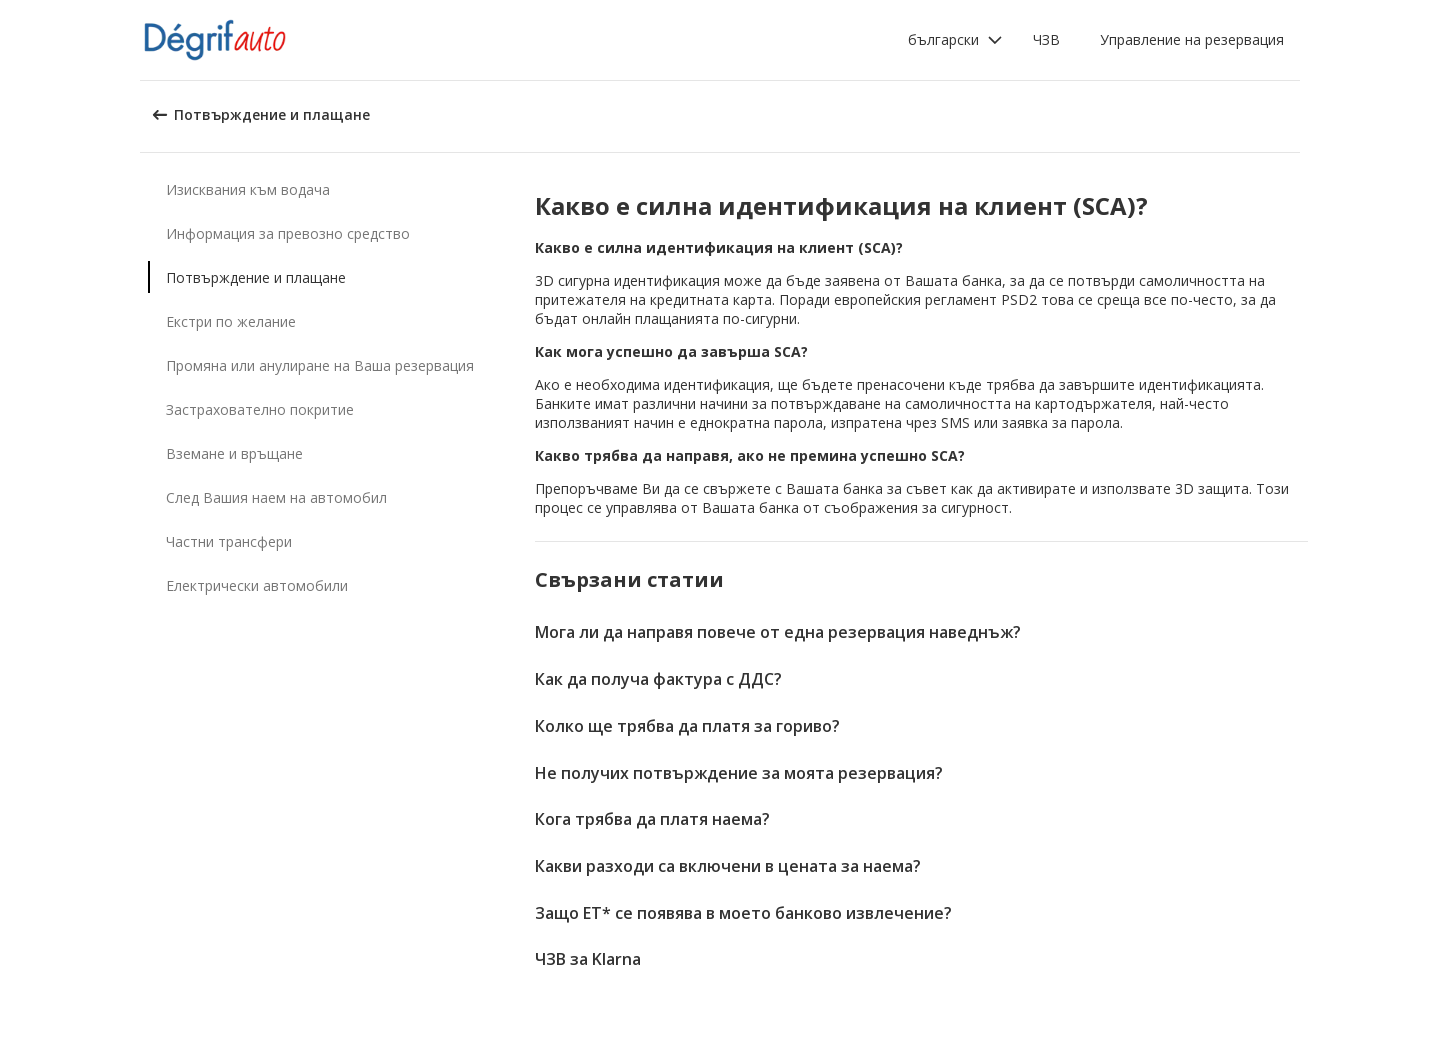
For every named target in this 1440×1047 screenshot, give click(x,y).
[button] (955, 40)
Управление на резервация (1192, 39)
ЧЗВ (1046, 39)
